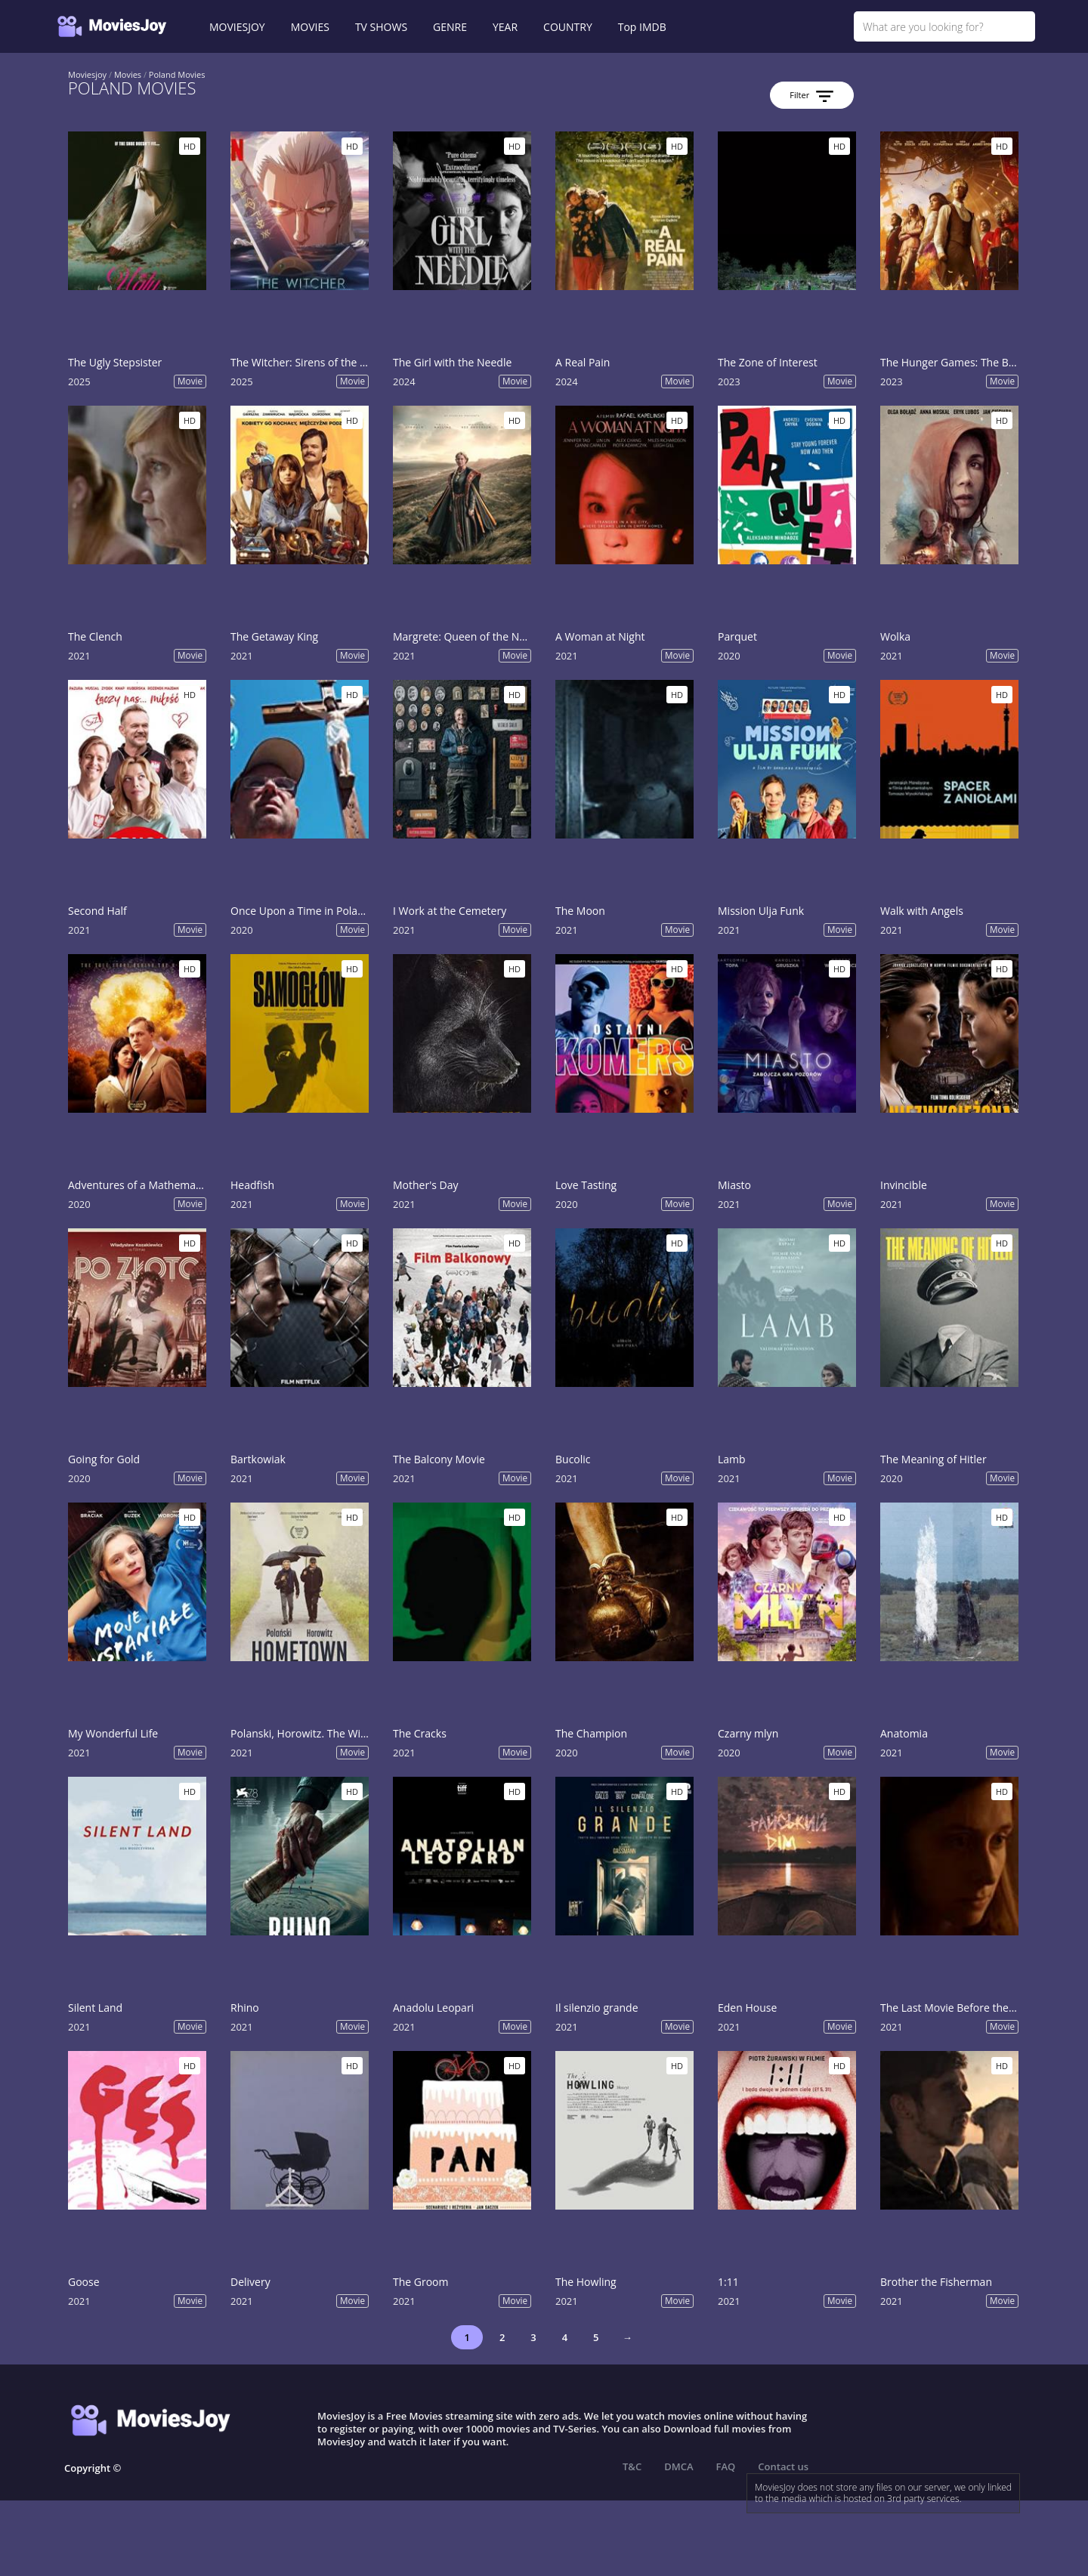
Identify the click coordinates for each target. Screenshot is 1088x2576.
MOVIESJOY (237, 27)
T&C (632, 2466)
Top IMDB (642, 27)
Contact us (783, 2466)
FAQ (726, 2466)
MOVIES (310, 27)
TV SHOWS (381, 27)
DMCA (678, 2466)
